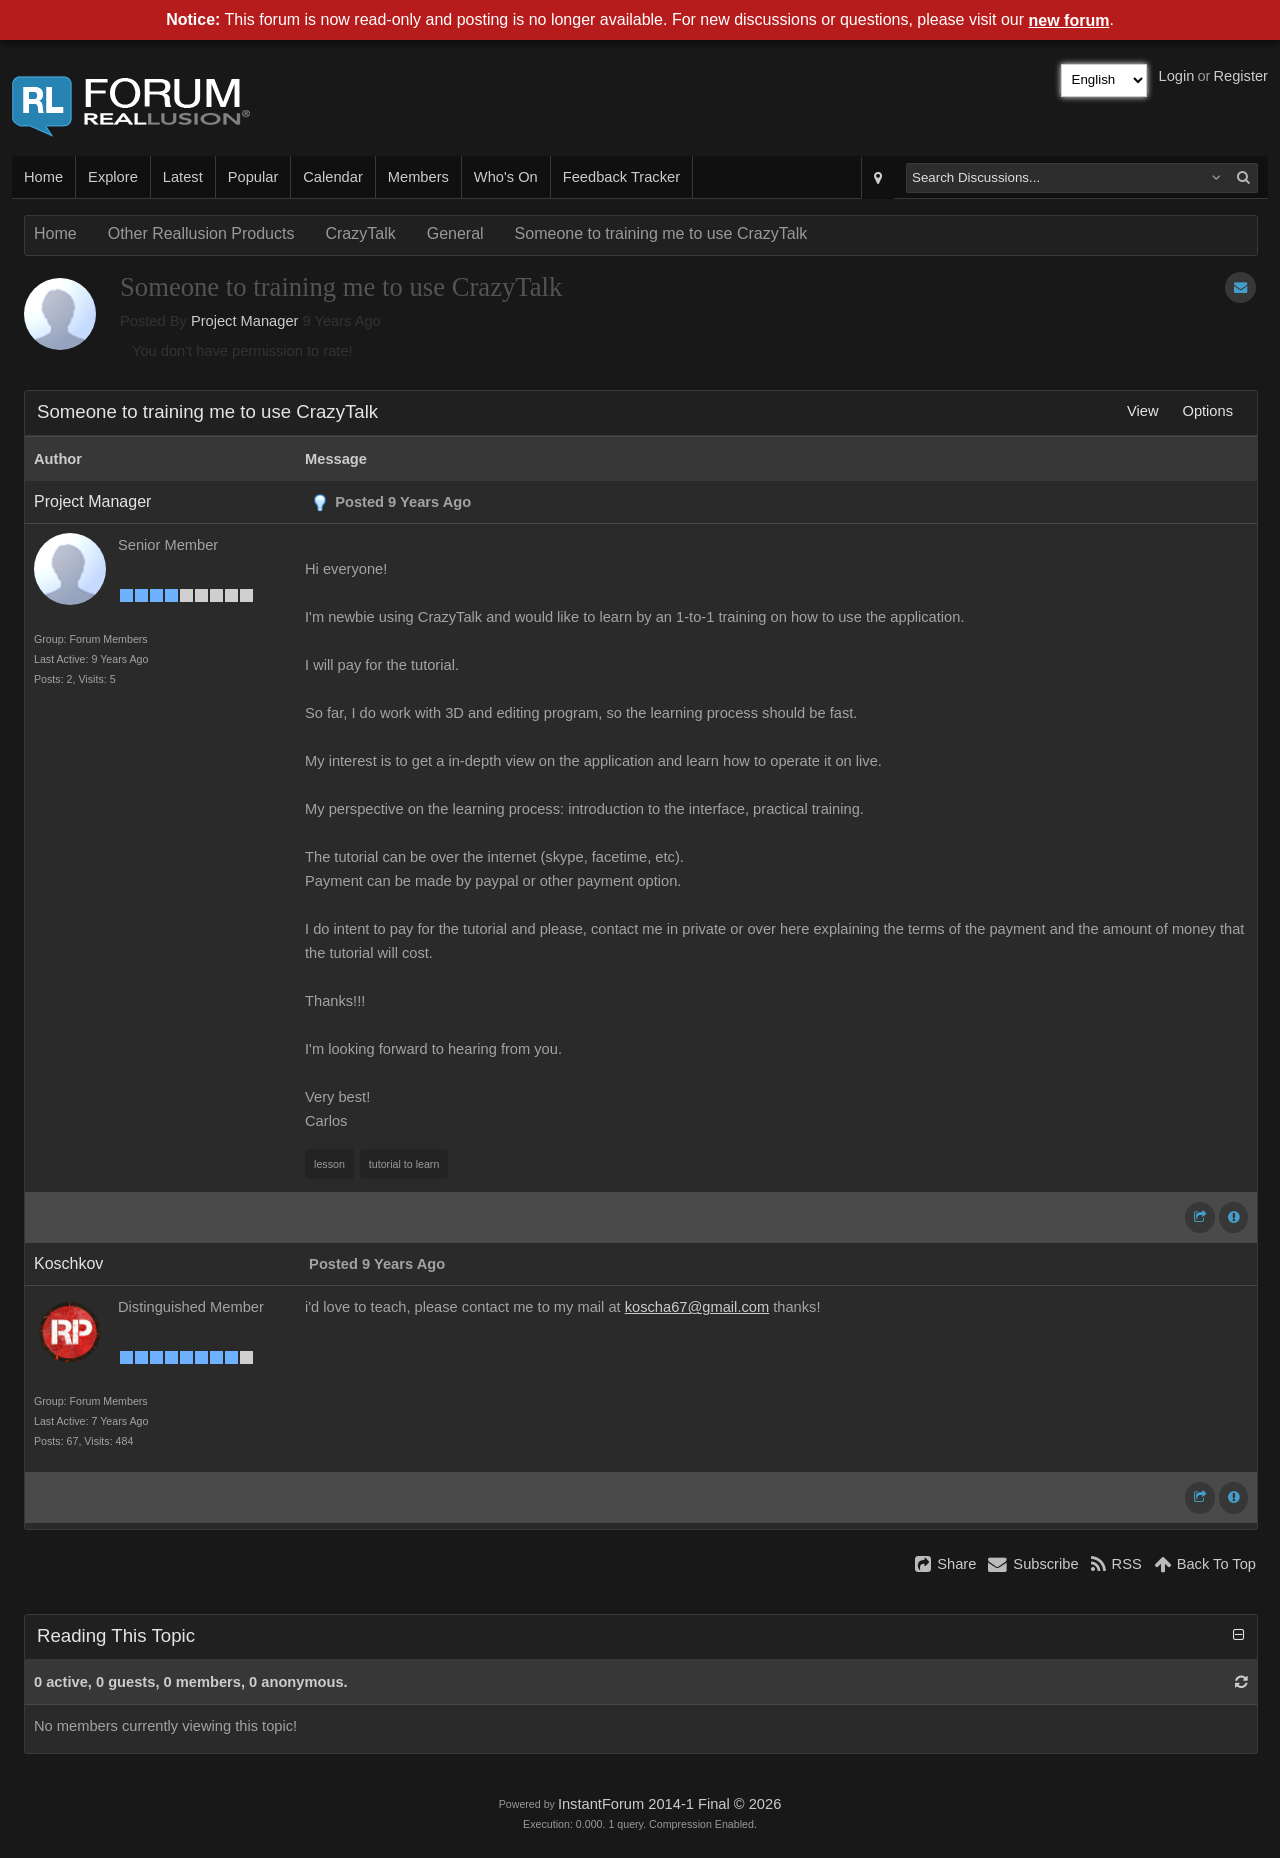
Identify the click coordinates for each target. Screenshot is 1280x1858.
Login (1177, 76)
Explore (113, 177)
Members (418, 177)
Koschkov (68, 1263)
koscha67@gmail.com (697, 1307)
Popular (253, 177)
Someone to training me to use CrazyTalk (661, 233)
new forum (1069, 20)
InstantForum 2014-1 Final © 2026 (669, 1804)
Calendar (332, 177)
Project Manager (245, 321)
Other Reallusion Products (201, 233)
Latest (183, 177)
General (455, 233)
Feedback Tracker (621, 177)
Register (1240, 76)
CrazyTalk (360, 233)
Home (43, 177)
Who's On (506, 177)
